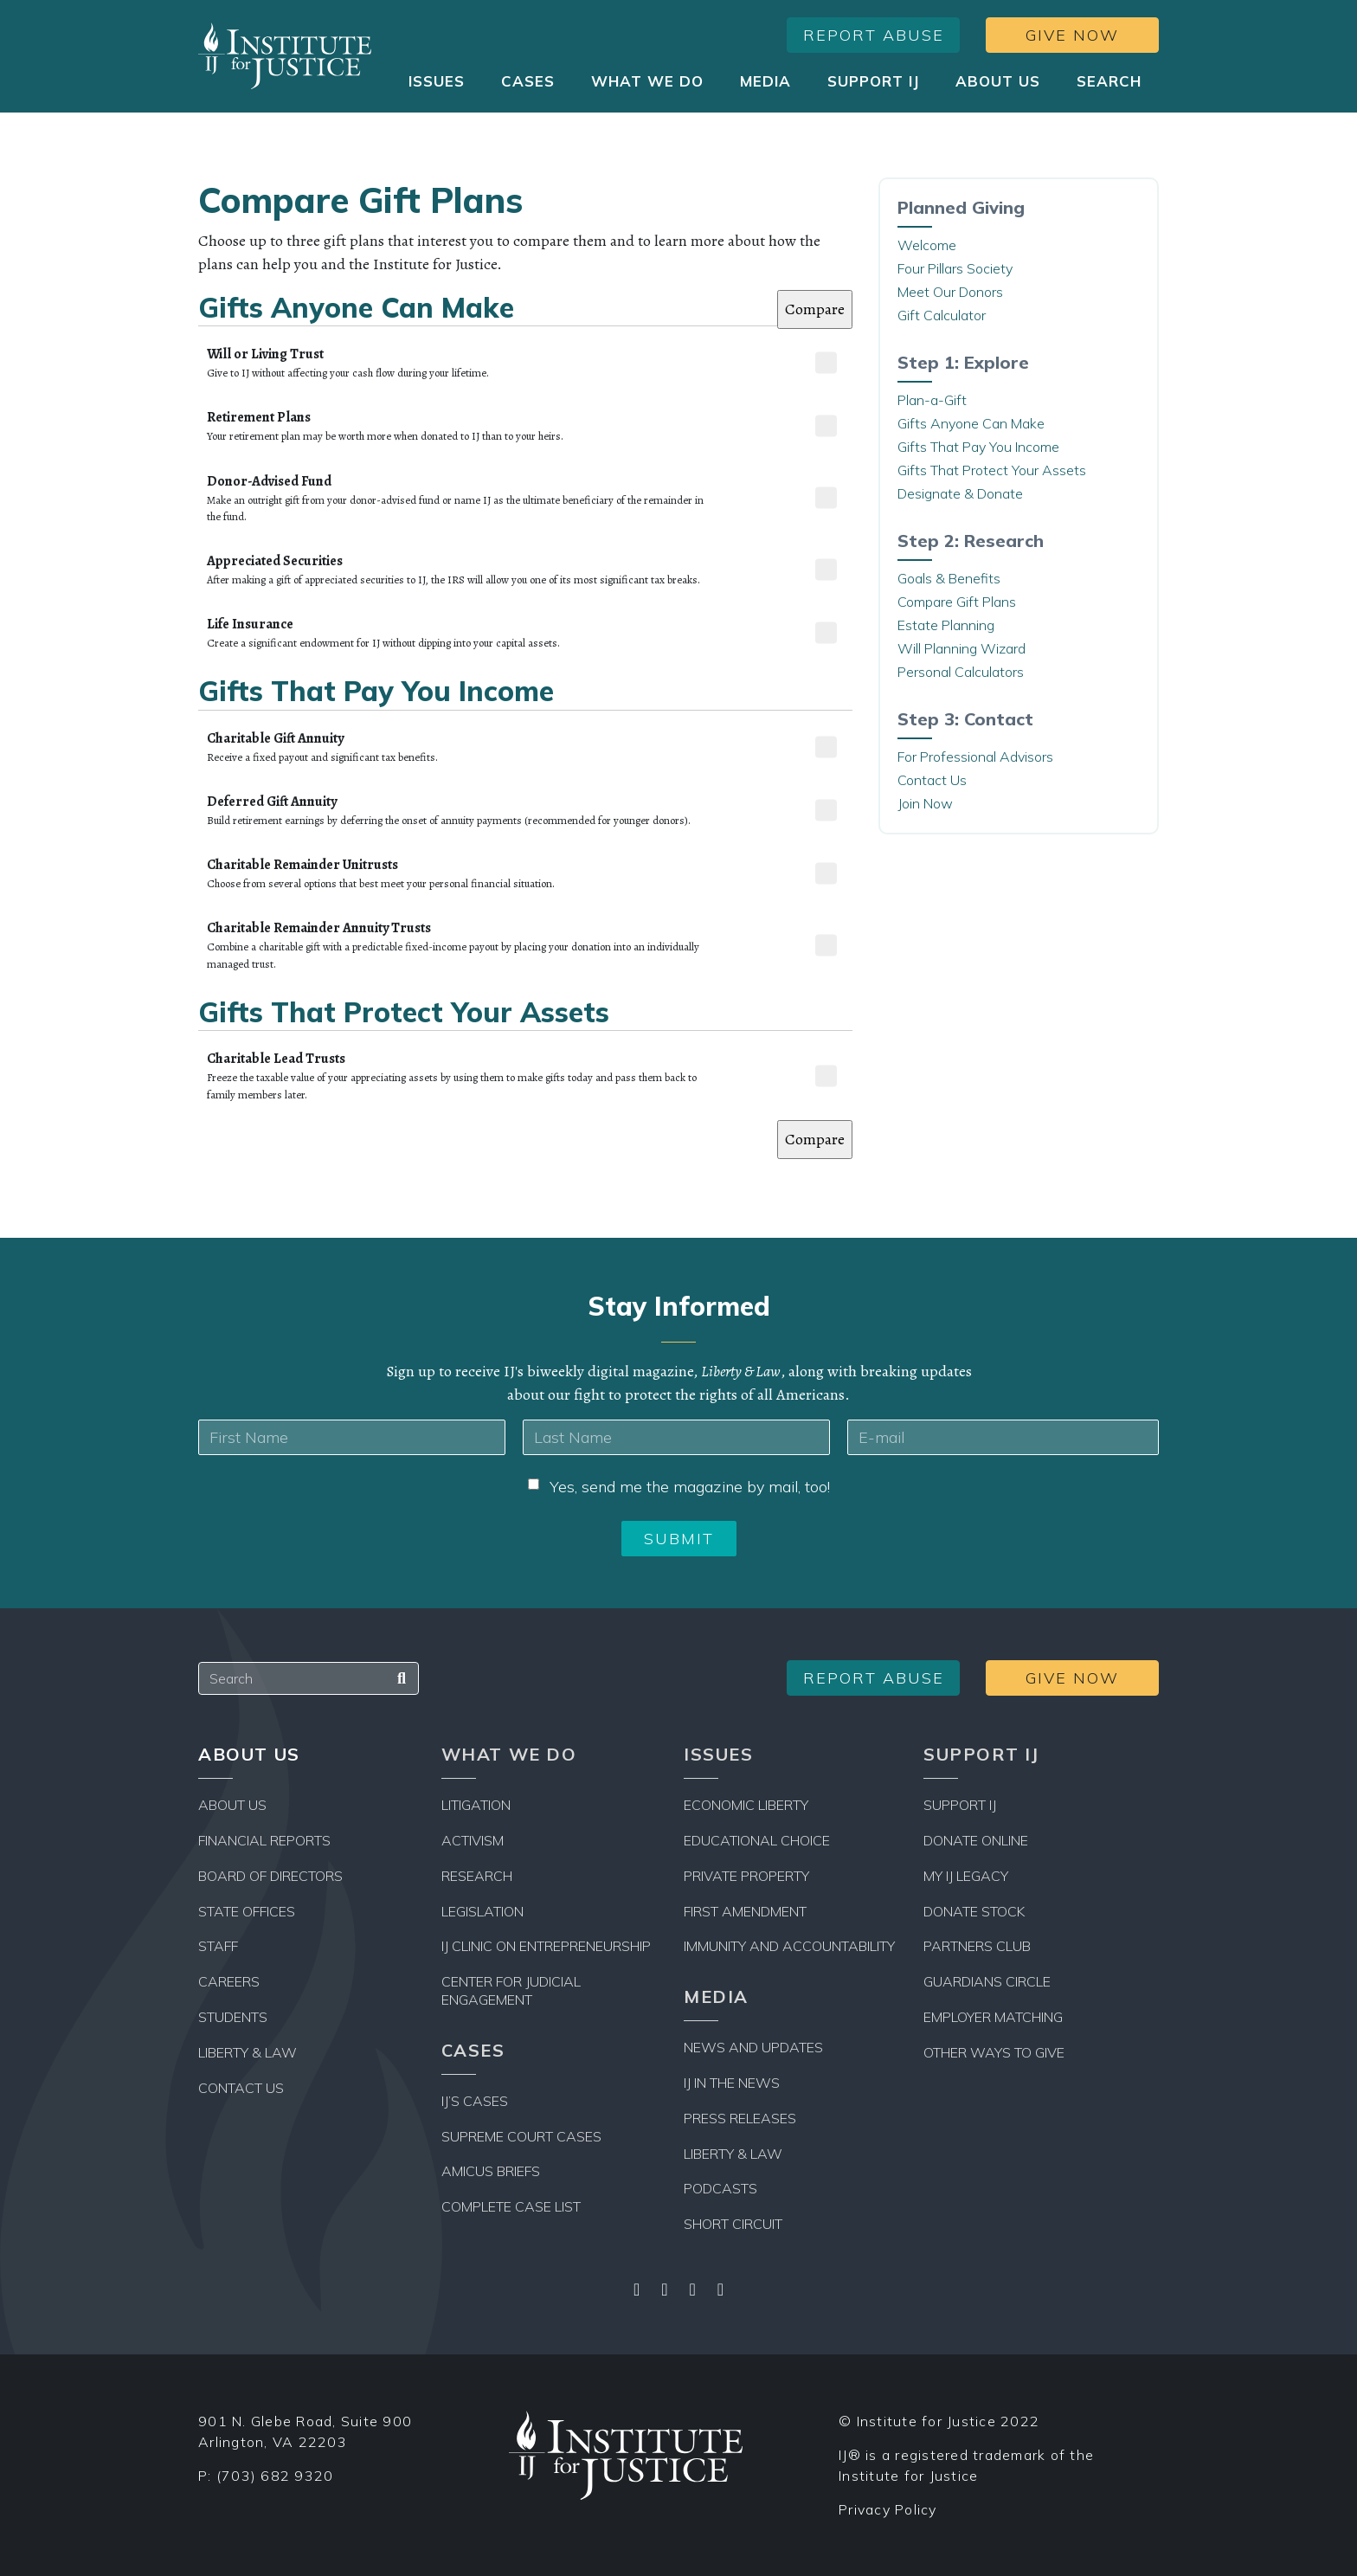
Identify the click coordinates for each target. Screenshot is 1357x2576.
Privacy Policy (888, 2509)
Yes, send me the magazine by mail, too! (690, 1487)
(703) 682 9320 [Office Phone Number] (275, 2475)
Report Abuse (873, 35)
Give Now (1072, 35)
